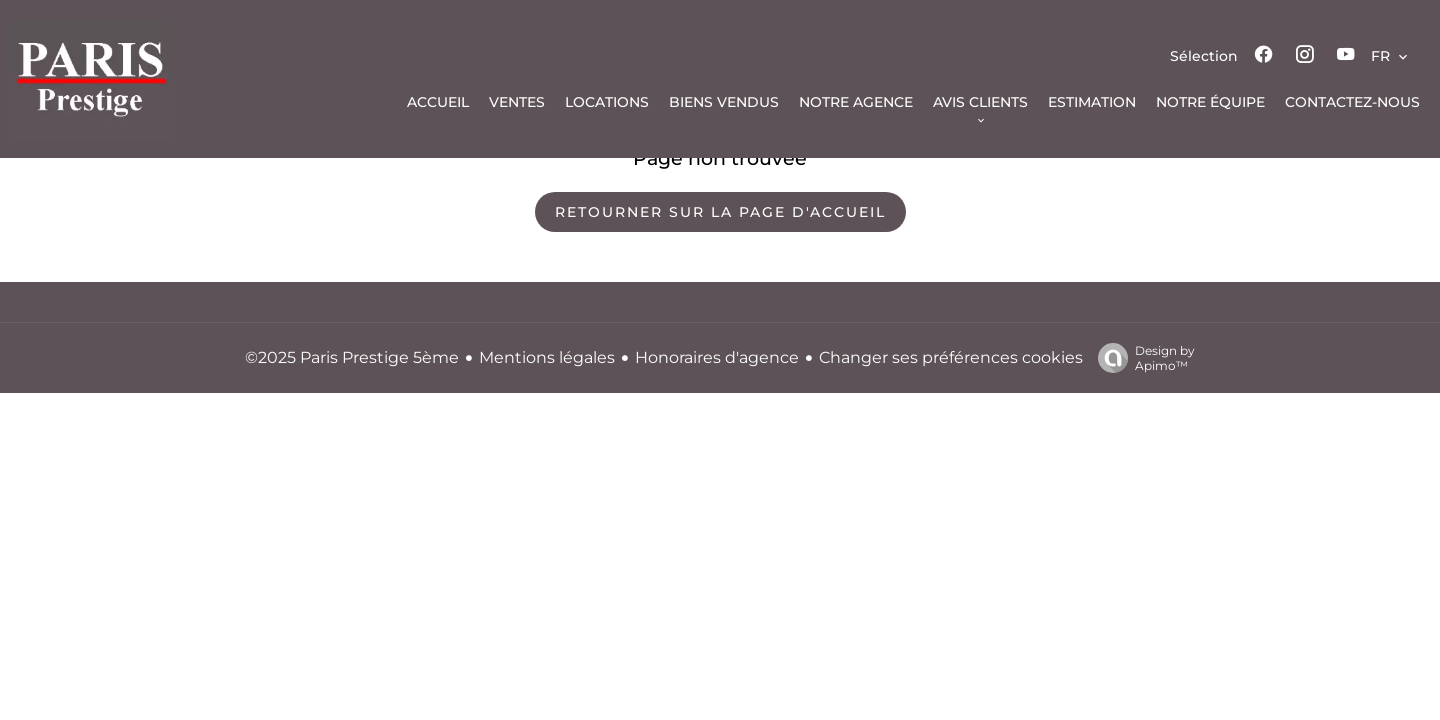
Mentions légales (547, 357)
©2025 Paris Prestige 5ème (352, 357)
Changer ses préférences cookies (951, 357)
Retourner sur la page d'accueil (720, 212)
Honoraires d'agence (717, 357)
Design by (1141, 358)
